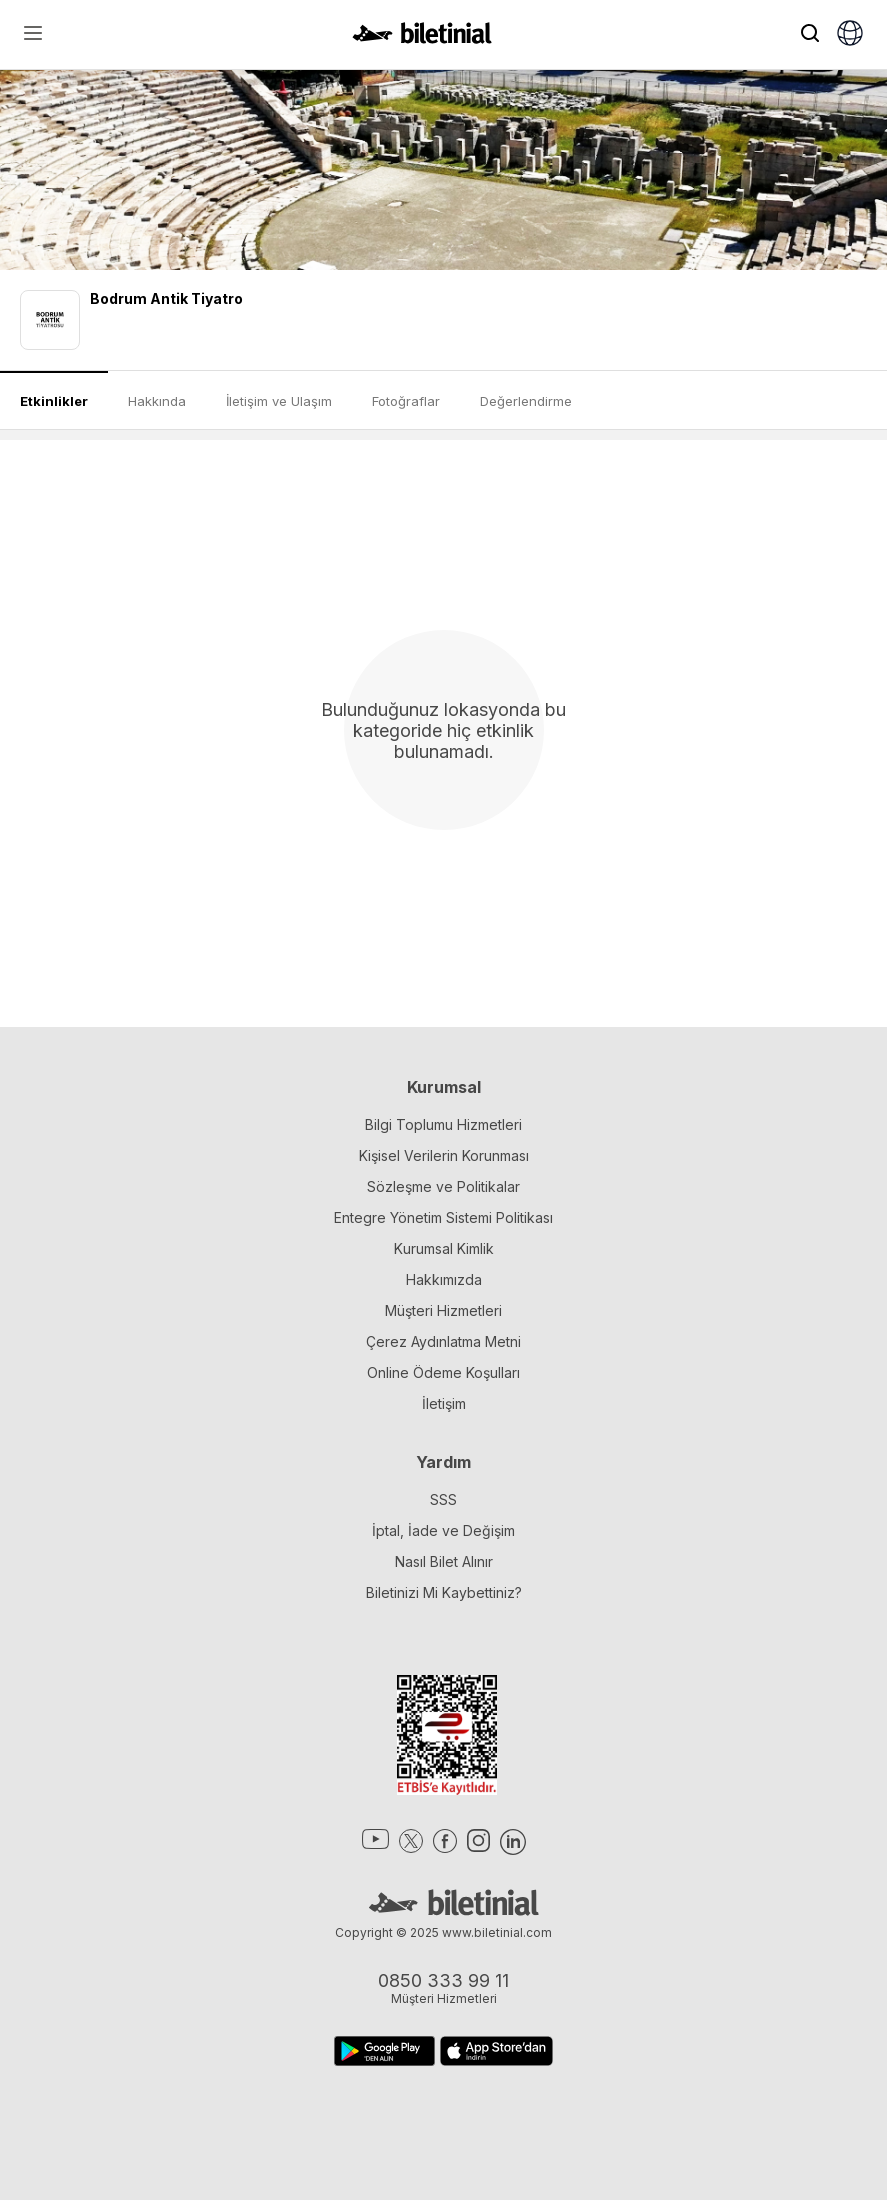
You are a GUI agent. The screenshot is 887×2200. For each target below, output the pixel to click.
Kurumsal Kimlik (444, 1248)
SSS (443, 1499)
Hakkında (157, 401)
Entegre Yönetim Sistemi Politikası (443, 1217)
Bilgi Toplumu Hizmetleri (443, 1124)
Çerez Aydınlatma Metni (443, 1341)
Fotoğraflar (406, 401)
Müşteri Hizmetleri (443, 1310)
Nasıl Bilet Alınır (444, 1561)
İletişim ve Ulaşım (279, 401)
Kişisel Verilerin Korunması (444, 1155)
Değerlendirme (526, 401)
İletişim (444, 1403)
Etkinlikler (54, 401)
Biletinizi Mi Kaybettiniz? (444, 1592)
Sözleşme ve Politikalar (443, 1186)
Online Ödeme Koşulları (443, 1372)
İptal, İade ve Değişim (443, 1530)
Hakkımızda (444, 1279)
